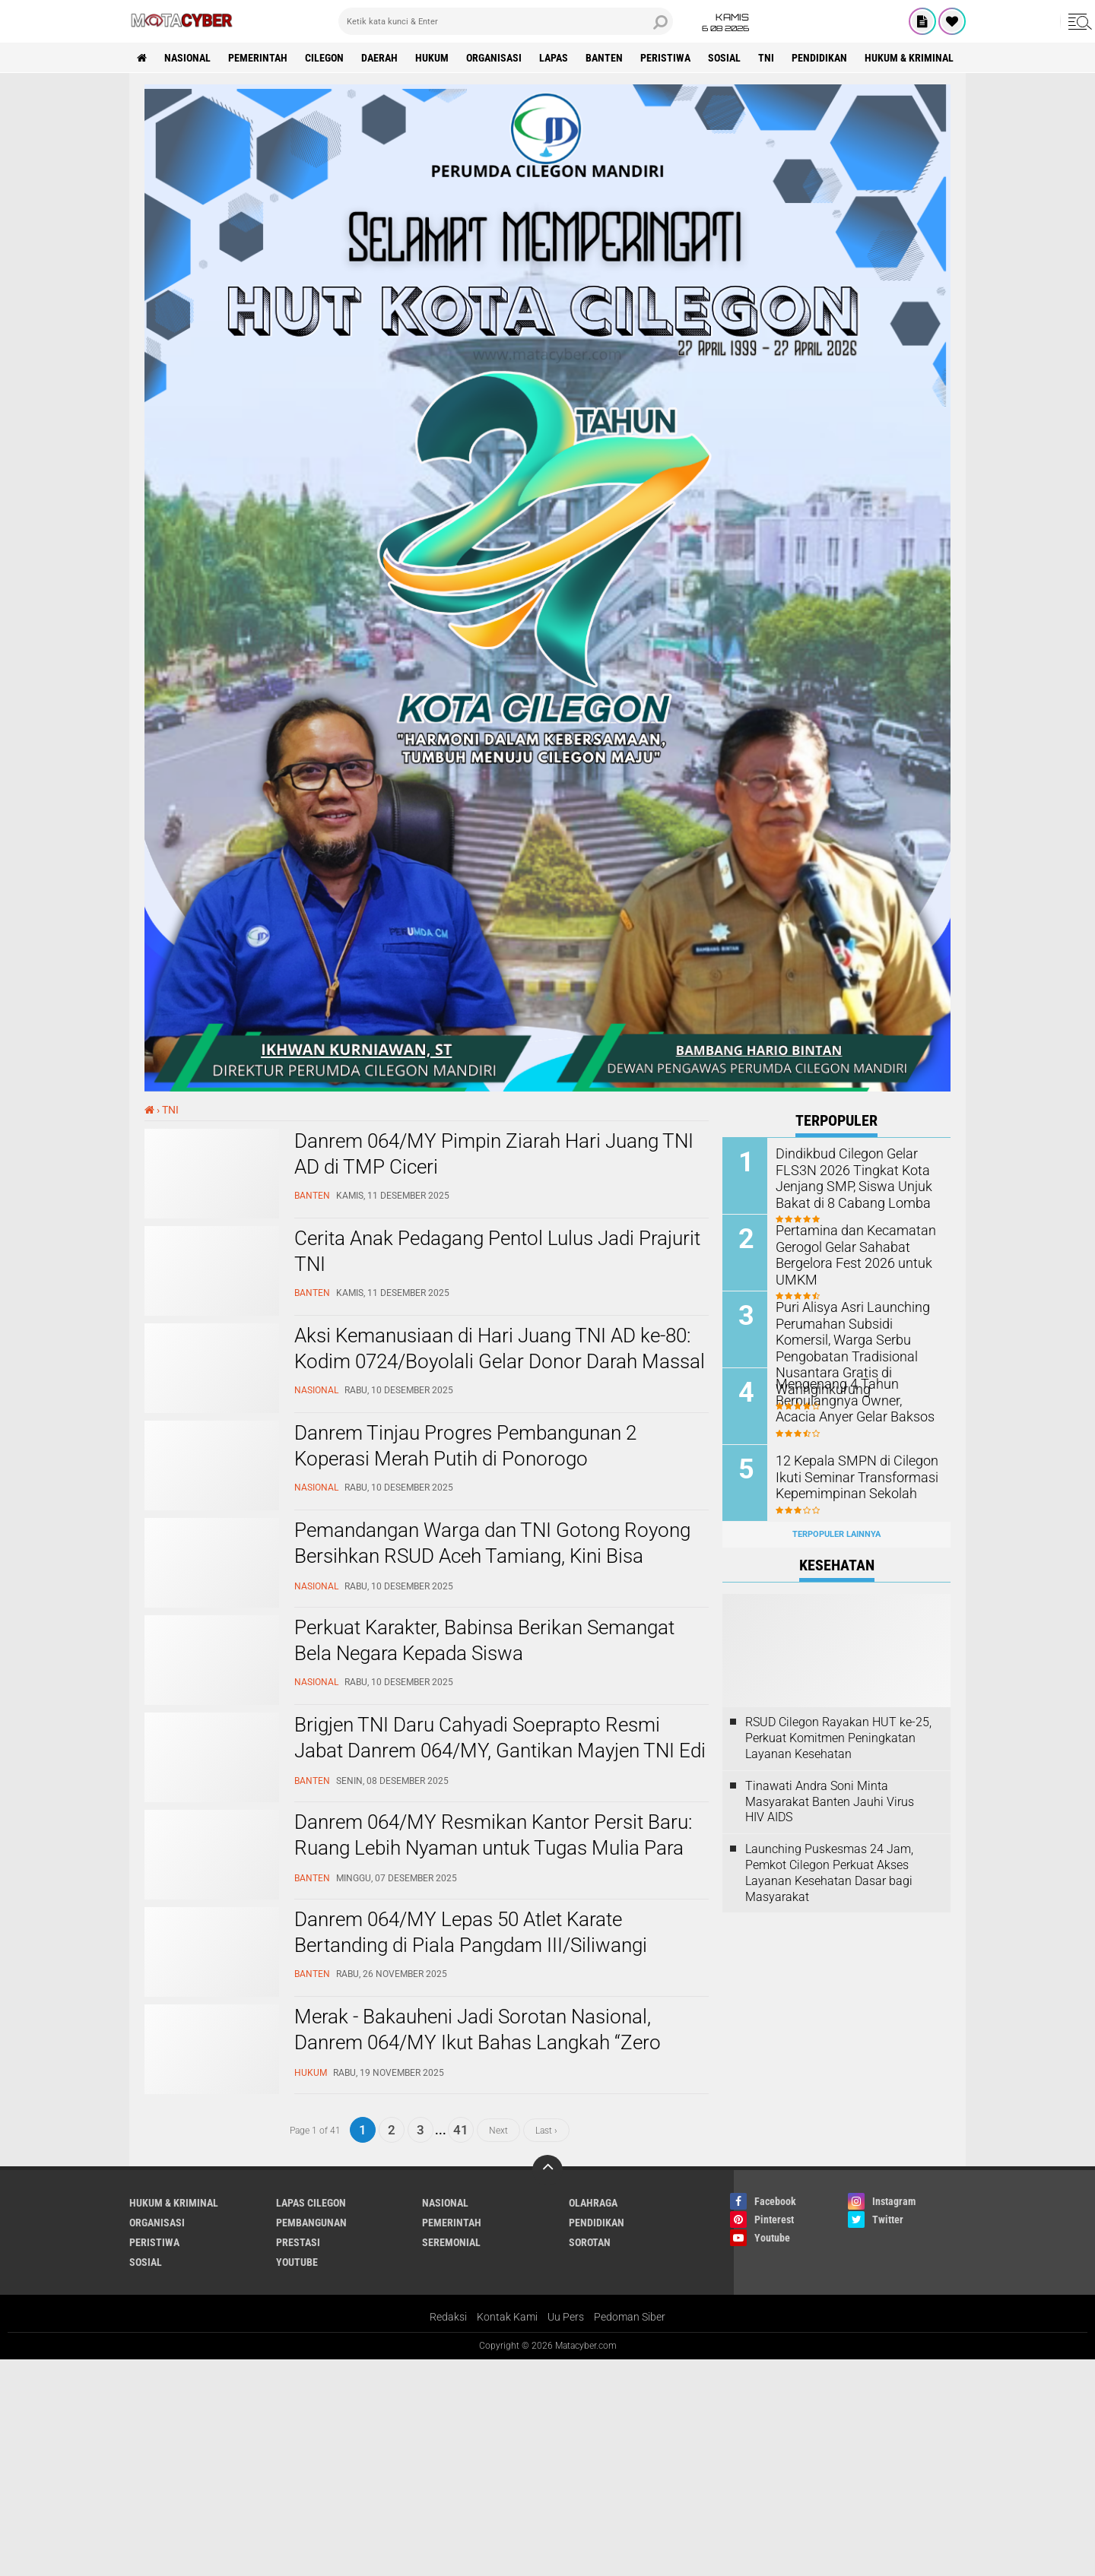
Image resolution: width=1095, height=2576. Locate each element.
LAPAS (553, 58)
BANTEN (604, 58)
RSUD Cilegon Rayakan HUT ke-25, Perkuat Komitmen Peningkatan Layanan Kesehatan (838, 1738)
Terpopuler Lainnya (836, 1534)
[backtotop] (547, 2170)
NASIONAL (187, 58)
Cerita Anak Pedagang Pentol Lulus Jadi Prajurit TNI (497, 1251)
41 (460, 2129)
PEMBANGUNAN (311, 2222)
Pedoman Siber (629, 2317)
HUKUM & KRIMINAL (909, 58)
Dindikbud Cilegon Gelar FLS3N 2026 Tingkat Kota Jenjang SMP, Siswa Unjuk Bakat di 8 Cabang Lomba (846, 1176)
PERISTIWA (665, 58)
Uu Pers (566, 2317)
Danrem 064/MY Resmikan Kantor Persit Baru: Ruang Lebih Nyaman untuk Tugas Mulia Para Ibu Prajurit (493, 1848)
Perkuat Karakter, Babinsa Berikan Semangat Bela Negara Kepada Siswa (484, 1640)
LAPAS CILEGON (311, 2203)
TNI (766, 58)
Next (498, 2129)
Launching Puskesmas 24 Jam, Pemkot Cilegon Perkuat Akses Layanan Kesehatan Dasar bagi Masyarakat (829, 1872)
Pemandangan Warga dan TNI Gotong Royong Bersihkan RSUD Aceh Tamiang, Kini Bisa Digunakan (492, 1556)
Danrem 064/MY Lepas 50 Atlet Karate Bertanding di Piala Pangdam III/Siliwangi (470, 1932)
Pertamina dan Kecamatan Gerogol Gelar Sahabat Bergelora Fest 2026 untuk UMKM (847, 1253)
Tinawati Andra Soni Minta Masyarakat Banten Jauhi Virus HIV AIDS (829, 1802)
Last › (546, 2129)
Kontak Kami (507, 2317)
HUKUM (432, 58)
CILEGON (324, 58)
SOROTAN (590, 2242)
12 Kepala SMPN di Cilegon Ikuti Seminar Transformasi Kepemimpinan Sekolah (849, 1476)
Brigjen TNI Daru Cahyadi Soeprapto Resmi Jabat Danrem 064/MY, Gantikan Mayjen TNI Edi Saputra (500, 1750)
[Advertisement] (456, 2465)
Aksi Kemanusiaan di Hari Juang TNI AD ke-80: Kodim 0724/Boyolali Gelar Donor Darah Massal (499, 1348)
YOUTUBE (297, 2262)
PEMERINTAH (257, 58)
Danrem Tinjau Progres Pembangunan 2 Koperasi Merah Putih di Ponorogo (465, 1445)
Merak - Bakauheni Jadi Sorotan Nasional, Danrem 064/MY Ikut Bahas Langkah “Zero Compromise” (477, 2042)
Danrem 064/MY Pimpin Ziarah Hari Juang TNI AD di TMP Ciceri (494, 1154)
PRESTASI (298, 2242)
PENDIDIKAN (819, 58)
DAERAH (379, 58)
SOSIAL (724, 58)
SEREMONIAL (451, 2242)
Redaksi (448, 2317)
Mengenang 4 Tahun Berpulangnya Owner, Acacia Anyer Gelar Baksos (852, 1399)
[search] (505, 21)
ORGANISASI (494, 58)
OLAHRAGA (593, 2203)
